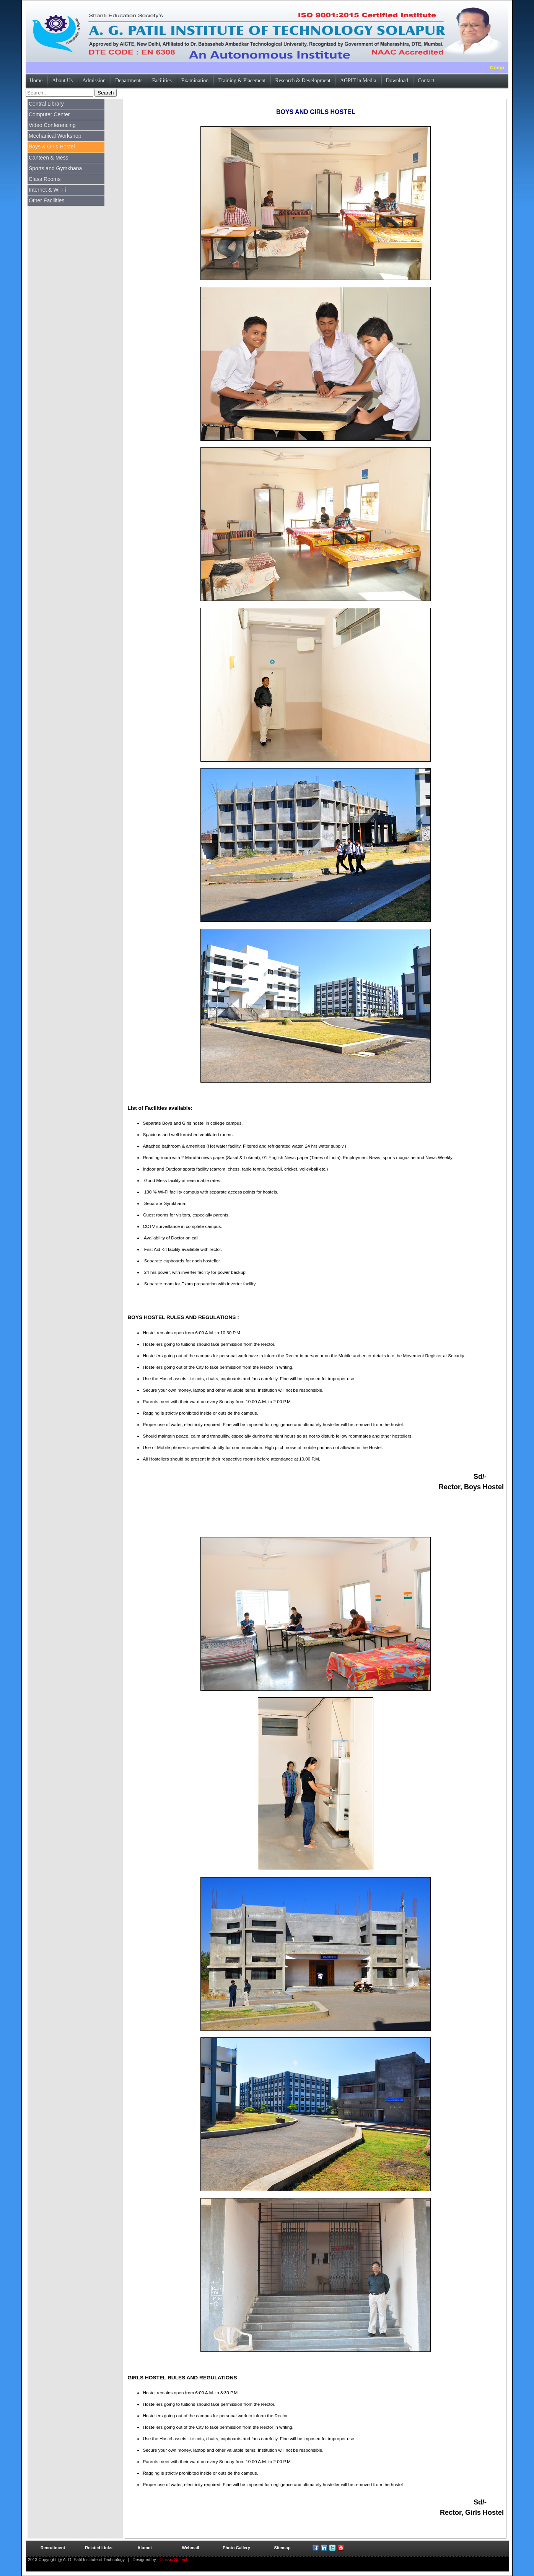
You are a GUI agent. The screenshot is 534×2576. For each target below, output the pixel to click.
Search (106, 93)
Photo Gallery (236, 2547)
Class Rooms (44, 179)
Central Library (46, 104)
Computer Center (49, 114)
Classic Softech (173, 2559)
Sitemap (282, 2547)
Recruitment (53, 2547)
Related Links (98, 2547)
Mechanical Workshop (55, 136)
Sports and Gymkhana (55, 168)
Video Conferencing (52, 125)
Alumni (144, 2547)
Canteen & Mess (48, 158)
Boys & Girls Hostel (52, 146)
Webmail (190, 2547)
